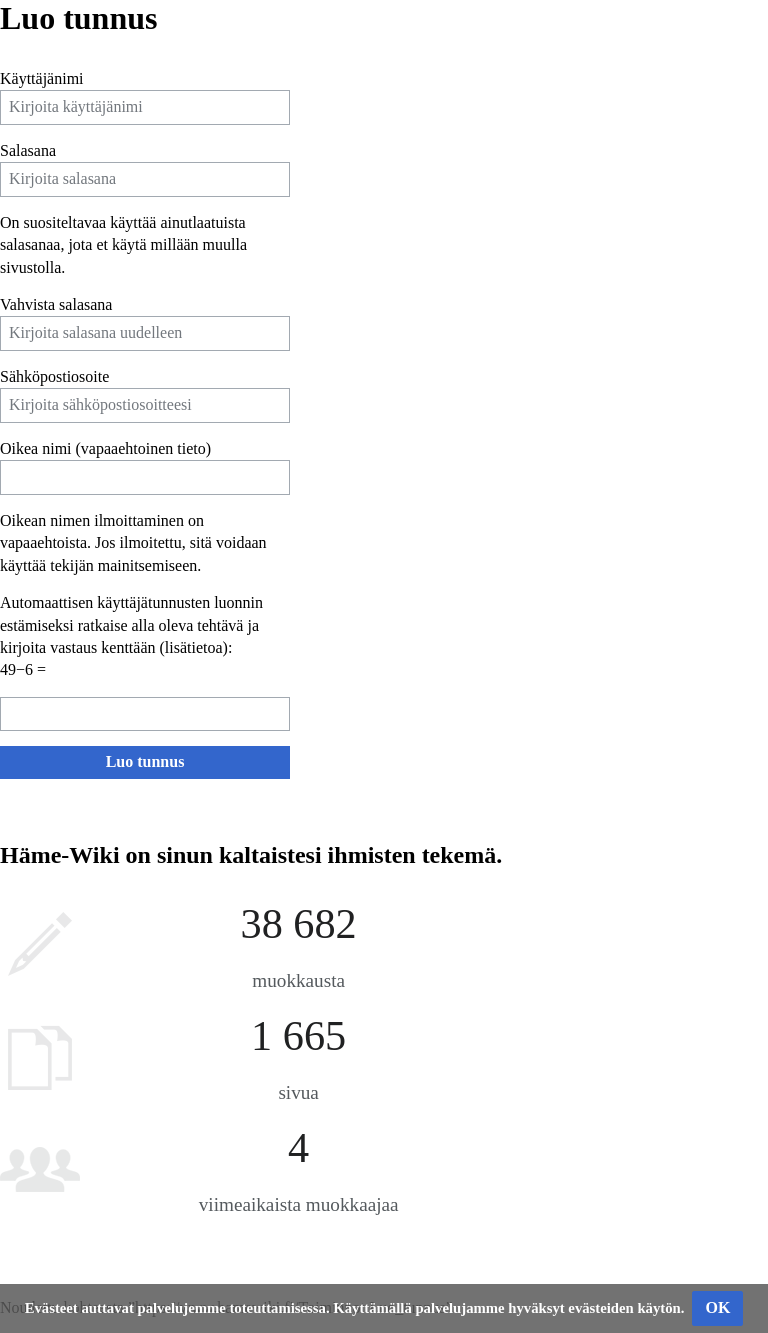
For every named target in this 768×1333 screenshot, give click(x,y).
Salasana (28, 150)
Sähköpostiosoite (54, 376)
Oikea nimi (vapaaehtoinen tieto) (105, 448)
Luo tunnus (145, 761)
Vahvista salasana (56, 304)
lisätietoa (194, 647)
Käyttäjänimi (42, 78)
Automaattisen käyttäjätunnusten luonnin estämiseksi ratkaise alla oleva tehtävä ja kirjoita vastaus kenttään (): (131, 625)
